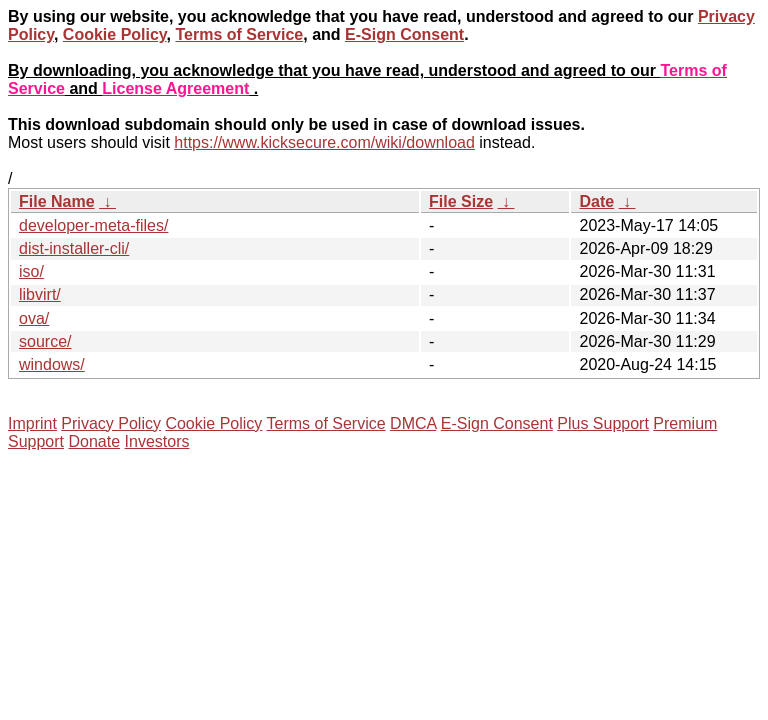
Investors (157, 441)
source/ (45, 341)
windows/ (52, 364)
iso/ (31, 271)
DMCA (413, 423)
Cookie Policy (115, 34)
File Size (461, 201)
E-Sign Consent (404, 34)
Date (596, 201)
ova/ (34, 318)
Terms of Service (239, 34)
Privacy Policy (111, 423)
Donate (95, 441)
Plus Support (603, 423)
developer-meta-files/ (93, 225)
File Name (57, 201)
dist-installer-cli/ (74, 248)
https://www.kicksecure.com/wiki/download (324, 142)
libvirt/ (40, 294)
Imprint (32, 423)
